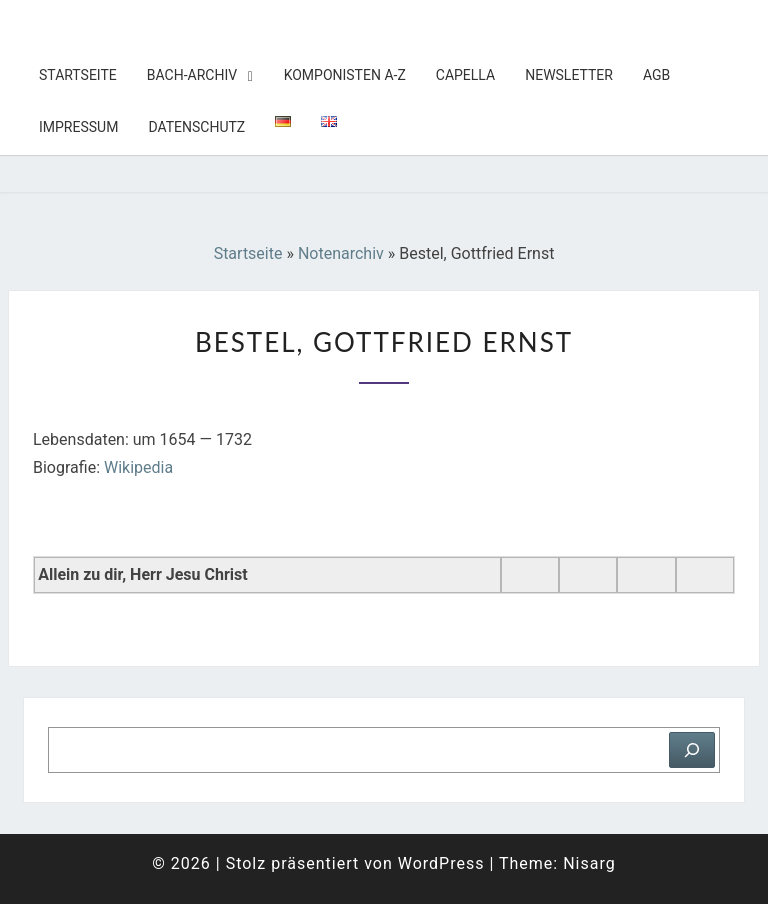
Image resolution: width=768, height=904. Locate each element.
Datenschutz (196, 127)
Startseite (78, 75)
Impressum (78, 127)
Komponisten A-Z (345, 75)
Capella (465, 75)
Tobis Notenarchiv (138, 25)
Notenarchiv (341, 253)
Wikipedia (138, 467)
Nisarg (589, 863)
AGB (656, 75)
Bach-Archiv (192, 75)
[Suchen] (692, 750)
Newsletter (569, 75)
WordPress (441, 863)
